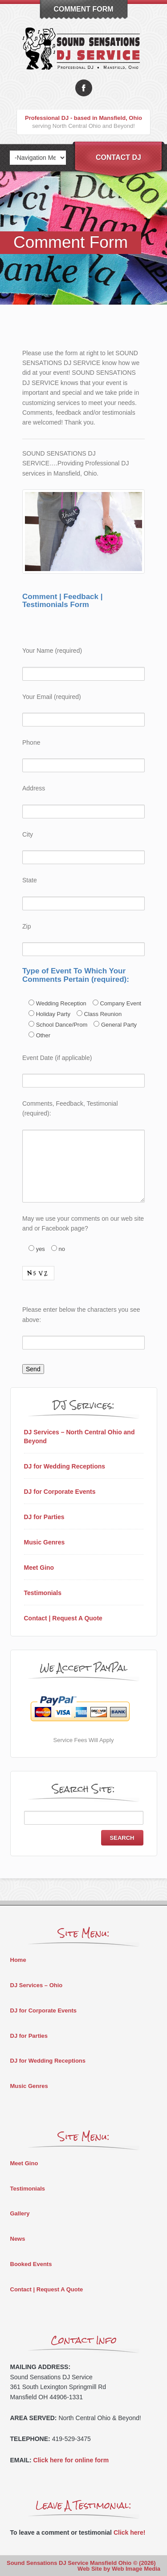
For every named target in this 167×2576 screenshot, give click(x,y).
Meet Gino (39, 1567)
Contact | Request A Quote (63, 1618)
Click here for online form (71, 2460)
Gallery (20, 2213)
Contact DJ (118, 157)
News (17, 2238)
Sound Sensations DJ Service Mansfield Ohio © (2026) (81, 2563)
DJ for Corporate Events (60, 1491)
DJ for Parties (44, 1516)
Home (18, 1960)
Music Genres (44, 1542)
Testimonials (43, 1592)
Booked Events (31, 2264)
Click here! (130, 2532)
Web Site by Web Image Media (118, 2568)
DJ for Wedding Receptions (65, 1466)
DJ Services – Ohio (36, 1985)
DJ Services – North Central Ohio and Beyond (79, 1437)
